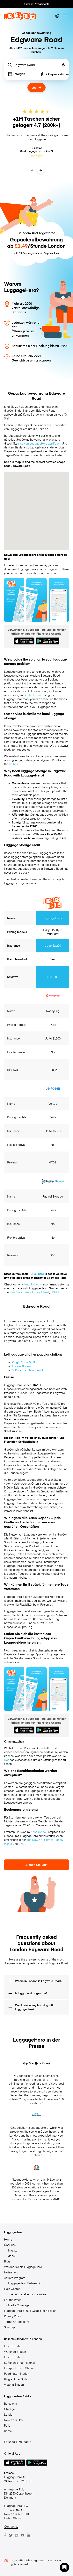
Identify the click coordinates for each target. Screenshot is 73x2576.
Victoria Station (14, 2384)
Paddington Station (16, 2373)
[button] (64, 2567)
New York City (13, 2420)
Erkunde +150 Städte (17, 2442)
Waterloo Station (15, 2352)
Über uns (10, 2245)
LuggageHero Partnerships (25, 2283)
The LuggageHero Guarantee (27, 2294)
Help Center (12, 2289)
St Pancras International (27, 1370)
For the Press (12, 2300)
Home (8, 2239)
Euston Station (21, 1366)
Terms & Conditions (16, 2322)
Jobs (11, 2256)
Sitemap (9, 2327)
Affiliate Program (14, 2278)
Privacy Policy (13, 2316)
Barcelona (10, 2403)
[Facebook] (5, 2535)
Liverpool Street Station (19, 2368)
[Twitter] (11, 2535)
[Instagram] (16, 2535)
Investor (13, 2250)
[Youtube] (22, 2535)
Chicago (9, 2409)
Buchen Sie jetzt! (36, 1865)
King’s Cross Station (25, 1362)
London (9, 2414)
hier (6, 1760)
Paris (7, 2425)
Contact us (11, 2526)
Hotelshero (11, 2272)
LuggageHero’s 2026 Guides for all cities (30, 2311)
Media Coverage (18, 2305)
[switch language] (57, 16)
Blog (7, 2261)
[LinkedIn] (28, 2535)
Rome (8, 2431)
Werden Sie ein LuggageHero (23, 2267)
